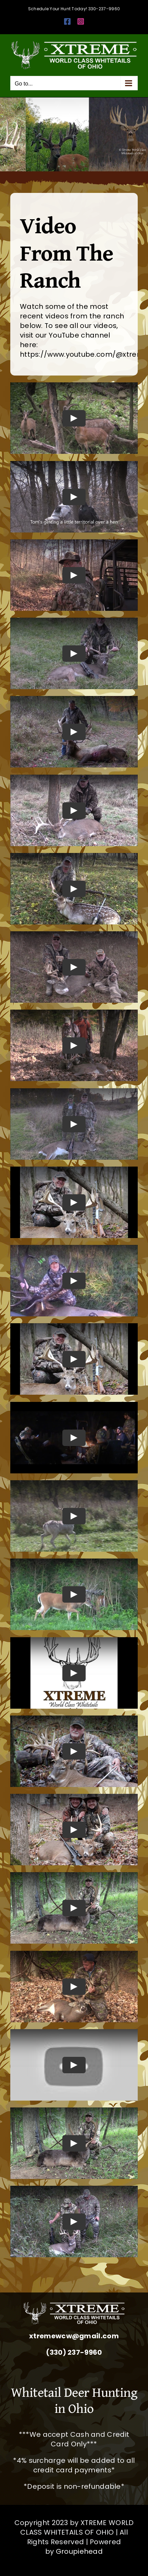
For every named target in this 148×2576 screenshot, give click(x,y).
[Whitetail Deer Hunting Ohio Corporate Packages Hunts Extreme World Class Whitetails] (74, 2305)
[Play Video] (74, 418)
